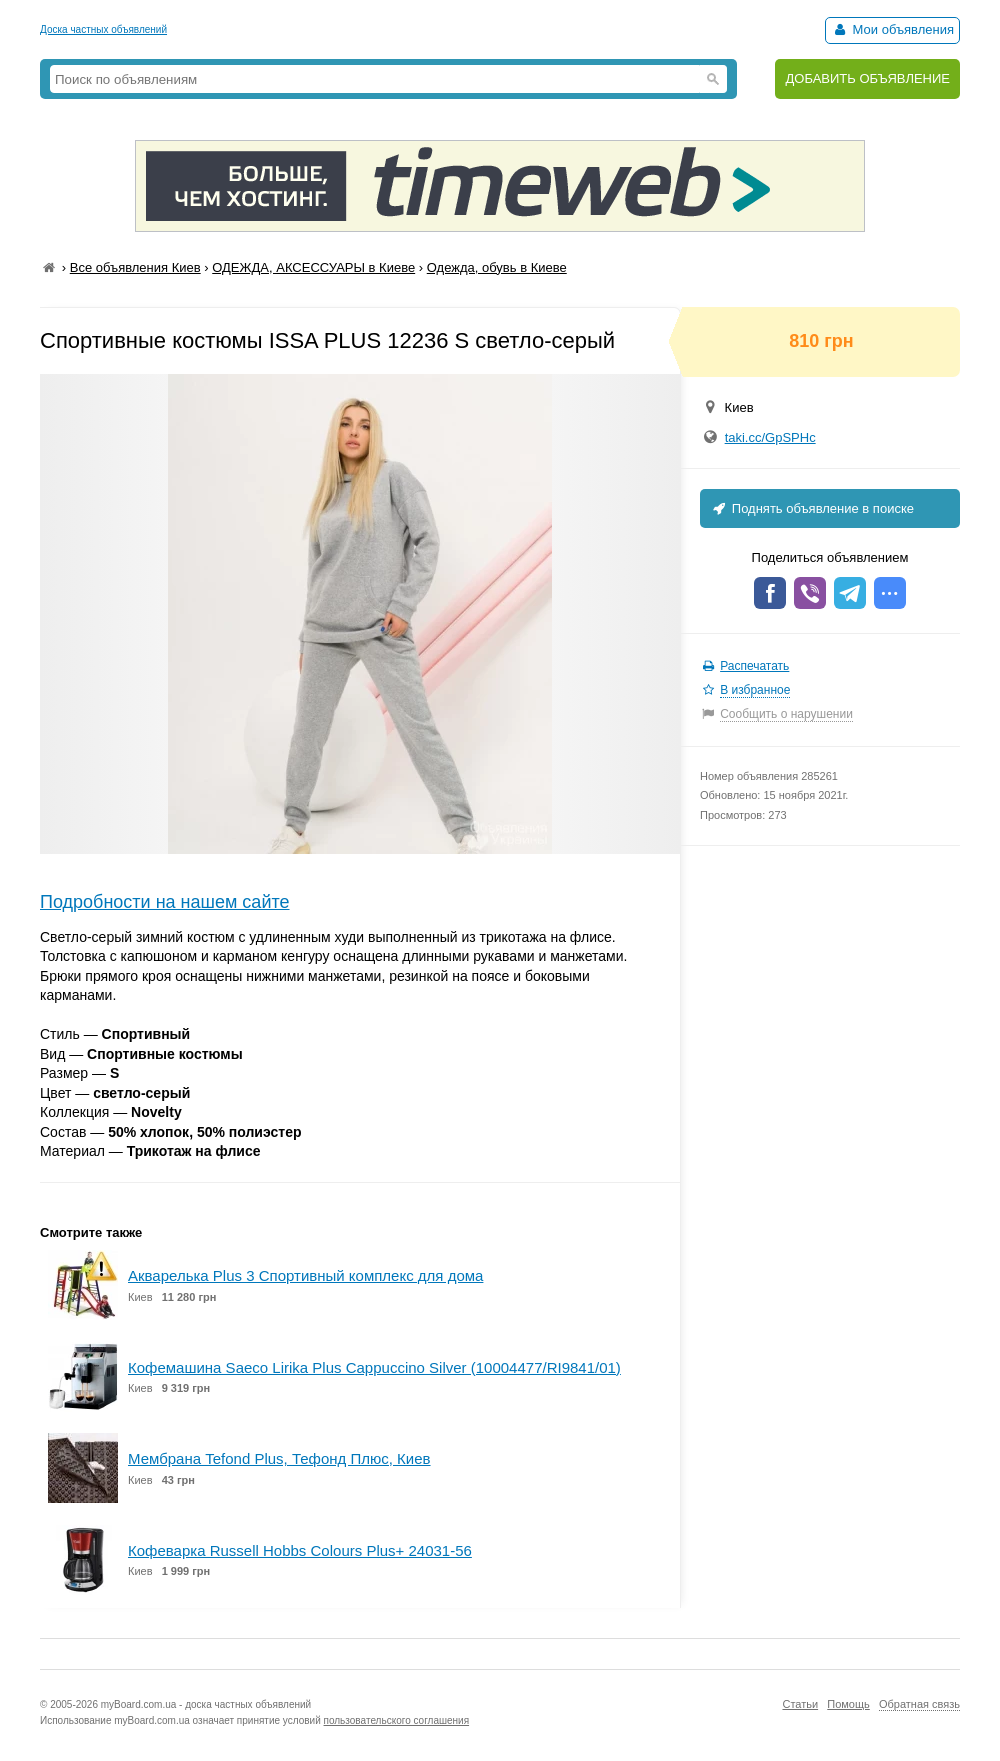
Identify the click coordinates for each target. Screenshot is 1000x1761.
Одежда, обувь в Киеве (497, 267)
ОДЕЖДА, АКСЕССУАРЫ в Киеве (313, 267)
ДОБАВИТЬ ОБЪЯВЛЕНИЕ (867, 78)
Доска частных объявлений (103, 29)
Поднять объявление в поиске (812, 508)
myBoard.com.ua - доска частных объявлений (206, 1704)
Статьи (800, 1704)
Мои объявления (892, 29)
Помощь (848, 1704)
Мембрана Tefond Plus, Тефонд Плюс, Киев (279, 1458)
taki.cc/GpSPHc (770, 437)
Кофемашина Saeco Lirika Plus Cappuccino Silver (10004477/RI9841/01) (374, 1367)
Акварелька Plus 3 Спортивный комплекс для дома (305, 1275)
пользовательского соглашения (397, 1720)
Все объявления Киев (135, 267)
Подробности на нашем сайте (165, 902)
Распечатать (754, 666)
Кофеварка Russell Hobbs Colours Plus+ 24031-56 (300, 1550)
